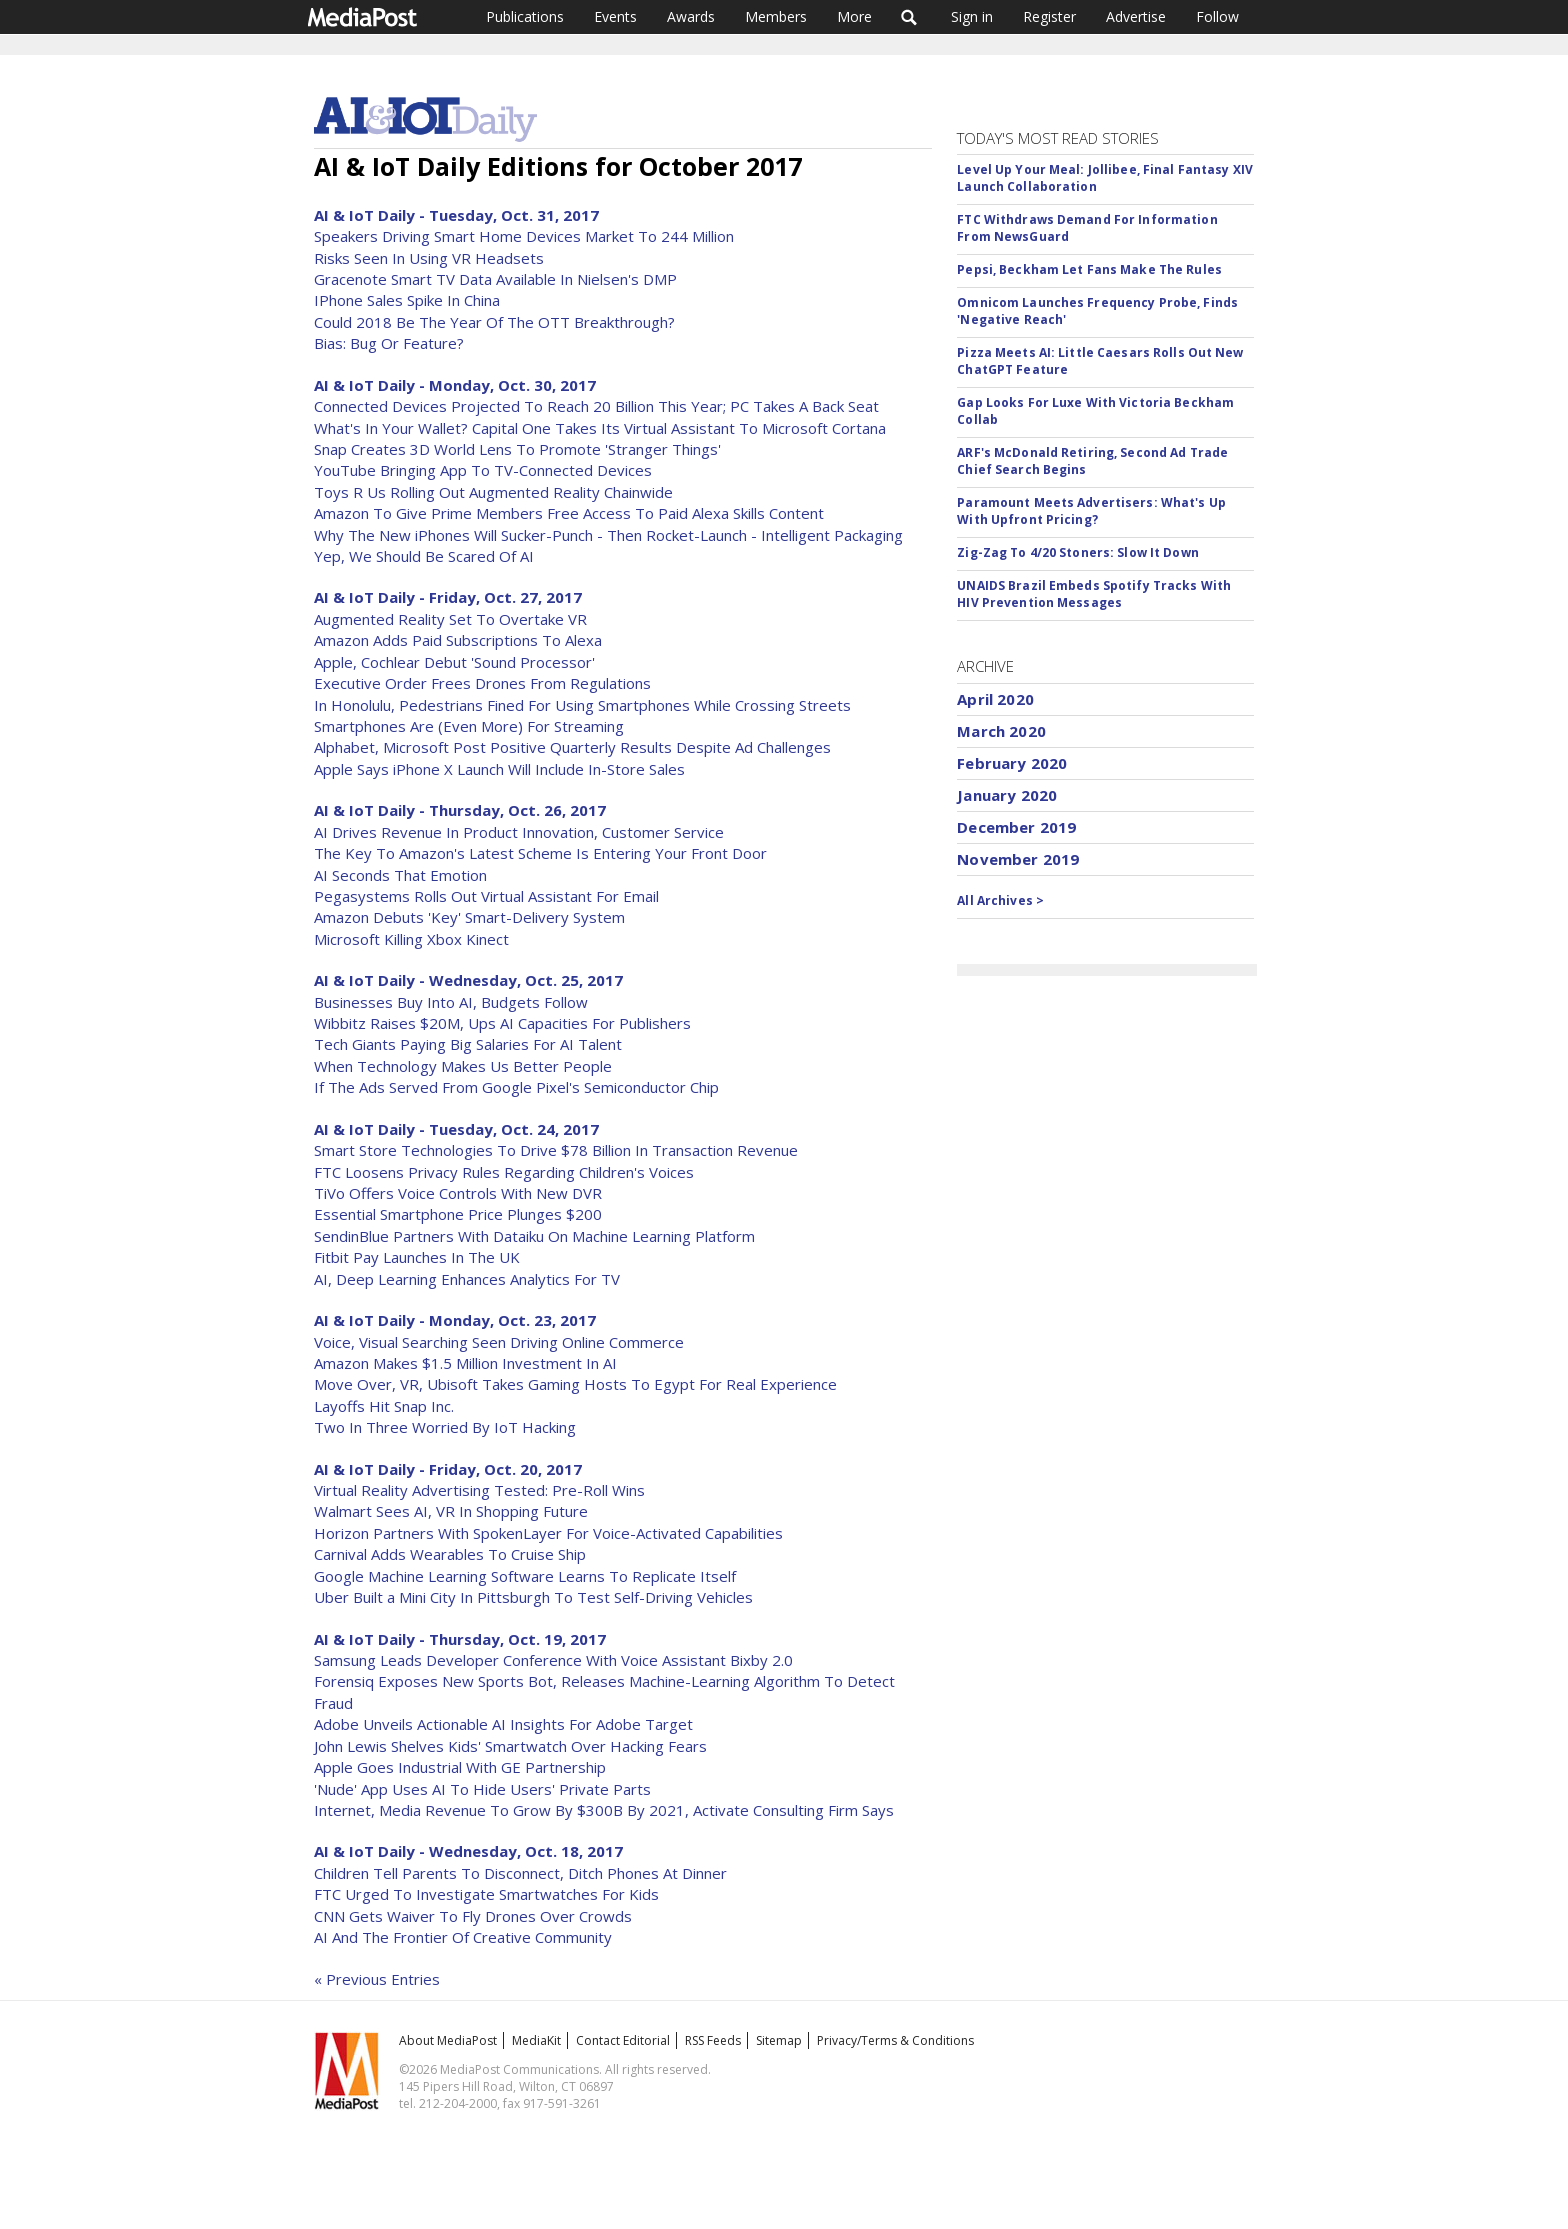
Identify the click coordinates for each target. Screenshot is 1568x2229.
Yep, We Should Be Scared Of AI (424, 556)
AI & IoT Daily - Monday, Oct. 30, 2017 (455, 385)
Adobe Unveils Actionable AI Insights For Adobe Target (503, 1724)
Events (615, 16)
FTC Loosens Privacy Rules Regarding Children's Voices (504, 1172)
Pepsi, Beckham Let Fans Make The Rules (1089, 269)
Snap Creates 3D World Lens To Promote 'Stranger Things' (517, 449)
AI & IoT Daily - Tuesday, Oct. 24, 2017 (456, 1129)
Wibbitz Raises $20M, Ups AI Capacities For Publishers (502, 1023)
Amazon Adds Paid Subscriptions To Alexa (458, 640)
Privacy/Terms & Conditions (895, 2040)
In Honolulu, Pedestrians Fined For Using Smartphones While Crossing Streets (582, 705)
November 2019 (1018, 859)
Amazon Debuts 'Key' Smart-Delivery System (469, 917)
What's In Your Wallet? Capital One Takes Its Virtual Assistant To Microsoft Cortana (600, 428)
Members (776, 16)
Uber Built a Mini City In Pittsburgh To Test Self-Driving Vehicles (533, 1597)
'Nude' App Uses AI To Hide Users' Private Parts (482, 1789)
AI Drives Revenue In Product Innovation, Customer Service (519, 832)
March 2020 (1001, 731)
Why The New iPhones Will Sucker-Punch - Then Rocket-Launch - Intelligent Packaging (608, 535)
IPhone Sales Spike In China (407, 300)
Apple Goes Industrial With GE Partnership (460, 1767)
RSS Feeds (713, 2040)
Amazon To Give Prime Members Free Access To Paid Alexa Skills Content (569, 513)
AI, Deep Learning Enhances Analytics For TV (467, 1279)
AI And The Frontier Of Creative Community (463, 1937)
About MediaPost (448, 2040)
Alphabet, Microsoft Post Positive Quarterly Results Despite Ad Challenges (572, 747)
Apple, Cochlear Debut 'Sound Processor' (454, 662)
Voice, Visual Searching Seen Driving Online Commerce (499, 1342)
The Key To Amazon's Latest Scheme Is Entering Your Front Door (540, 853)
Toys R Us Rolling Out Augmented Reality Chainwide (493, 492)
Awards (691, 16)
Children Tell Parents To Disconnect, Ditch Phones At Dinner (520, 1873)
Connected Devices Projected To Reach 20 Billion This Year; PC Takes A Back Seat (596, 406)
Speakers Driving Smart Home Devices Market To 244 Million (524, 236)
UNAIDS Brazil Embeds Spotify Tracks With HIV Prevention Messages (1094, 594)
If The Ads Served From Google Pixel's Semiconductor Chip (516, 1087)
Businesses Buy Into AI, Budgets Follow (451, 1002)
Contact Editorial (623, 2040)
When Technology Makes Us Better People (463, 1066)
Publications (525, 16)
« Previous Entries (377, 1979)
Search (909, 17)
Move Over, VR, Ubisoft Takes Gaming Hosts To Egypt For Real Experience (575, 1384)
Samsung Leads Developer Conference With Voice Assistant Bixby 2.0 (553, 1660)
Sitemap (779, 2040)
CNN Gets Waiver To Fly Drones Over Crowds (473, 1916)
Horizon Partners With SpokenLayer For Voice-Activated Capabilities (548, 1533)
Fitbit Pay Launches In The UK (417, 1257)
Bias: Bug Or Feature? (389, 343)
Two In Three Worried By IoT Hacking (445, 1427)
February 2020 (1012, 763)
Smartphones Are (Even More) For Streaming (469, 726)
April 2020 (995, 699)
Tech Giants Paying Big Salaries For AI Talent (468, 1044)
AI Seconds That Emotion (400, 875)
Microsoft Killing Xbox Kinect (411, 939)
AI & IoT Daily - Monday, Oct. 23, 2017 (455, 1320)
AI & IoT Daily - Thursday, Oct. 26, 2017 (460, 810)
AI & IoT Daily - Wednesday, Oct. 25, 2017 (468, 980)
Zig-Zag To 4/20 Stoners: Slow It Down (1077, 552)
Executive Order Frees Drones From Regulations (482, 683)
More (854, 16)
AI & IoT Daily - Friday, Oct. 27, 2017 (448, 597)
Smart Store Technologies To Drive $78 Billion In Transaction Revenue (556, 1150)
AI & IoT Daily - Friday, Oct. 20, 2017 (448, 1469)
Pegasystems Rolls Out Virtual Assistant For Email (486, 896)
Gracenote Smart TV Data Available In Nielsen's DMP (495, 279)
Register (1049, 16)
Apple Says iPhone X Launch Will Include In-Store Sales (499, 769)
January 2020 (1007, 795)
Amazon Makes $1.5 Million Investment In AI (465, 1363)
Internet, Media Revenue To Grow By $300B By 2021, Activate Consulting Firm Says (604, 1810)
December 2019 (1016, 827)
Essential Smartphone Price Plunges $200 (458, 1214)
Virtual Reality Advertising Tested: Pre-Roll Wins (479, 1490)
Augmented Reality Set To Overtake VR (450, 619)
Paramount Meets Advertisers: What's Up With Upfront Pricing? (1091, 511)
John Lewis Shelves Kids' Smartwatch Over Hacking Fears (510, 1746)
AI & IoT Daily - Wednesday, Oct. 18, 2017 (468, 1851)
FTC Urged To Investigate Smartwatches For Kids (486, 1894)
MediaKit (536, 2040)
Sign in (972, 16)
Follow (1217, 16)
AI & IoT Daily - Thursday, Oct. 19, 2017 (460, 1639)
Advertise (1136, 16)
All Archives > (1000, 900)
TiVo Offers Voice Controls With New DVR (458, 1193)
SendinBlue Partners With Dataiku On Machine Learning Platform (534, 1236)
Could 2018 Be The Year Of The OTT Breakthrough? (494, 322)
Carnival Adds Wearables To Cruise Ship (450, 1554)
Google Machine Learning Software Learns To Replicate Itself (525, 1576)
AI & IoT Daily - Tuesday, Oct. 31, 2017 (456, 215)
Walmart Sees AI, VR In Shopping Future (451, 1511)
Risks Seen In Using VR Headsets (429, 258)
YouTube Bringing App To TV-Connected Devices (483, 470)
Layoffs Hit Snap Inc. (384, 1406)
